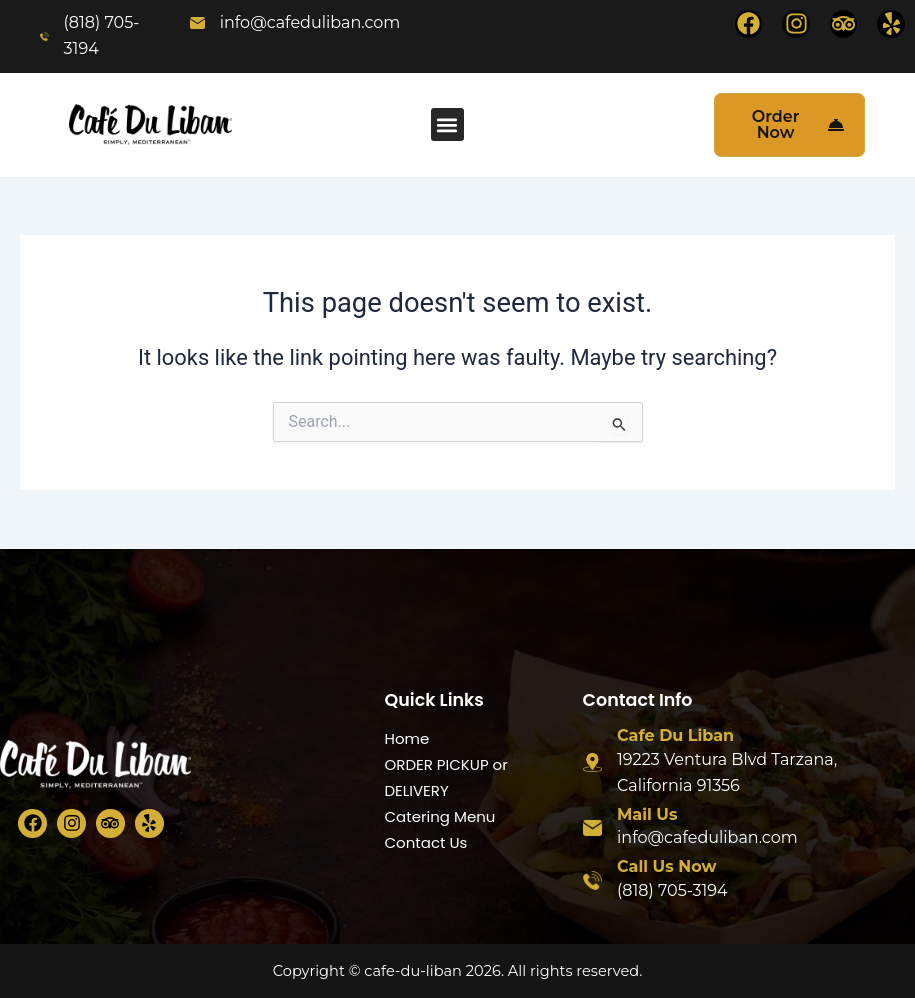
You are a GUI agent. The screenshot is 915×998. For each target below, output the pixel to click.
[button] (447, 124)
